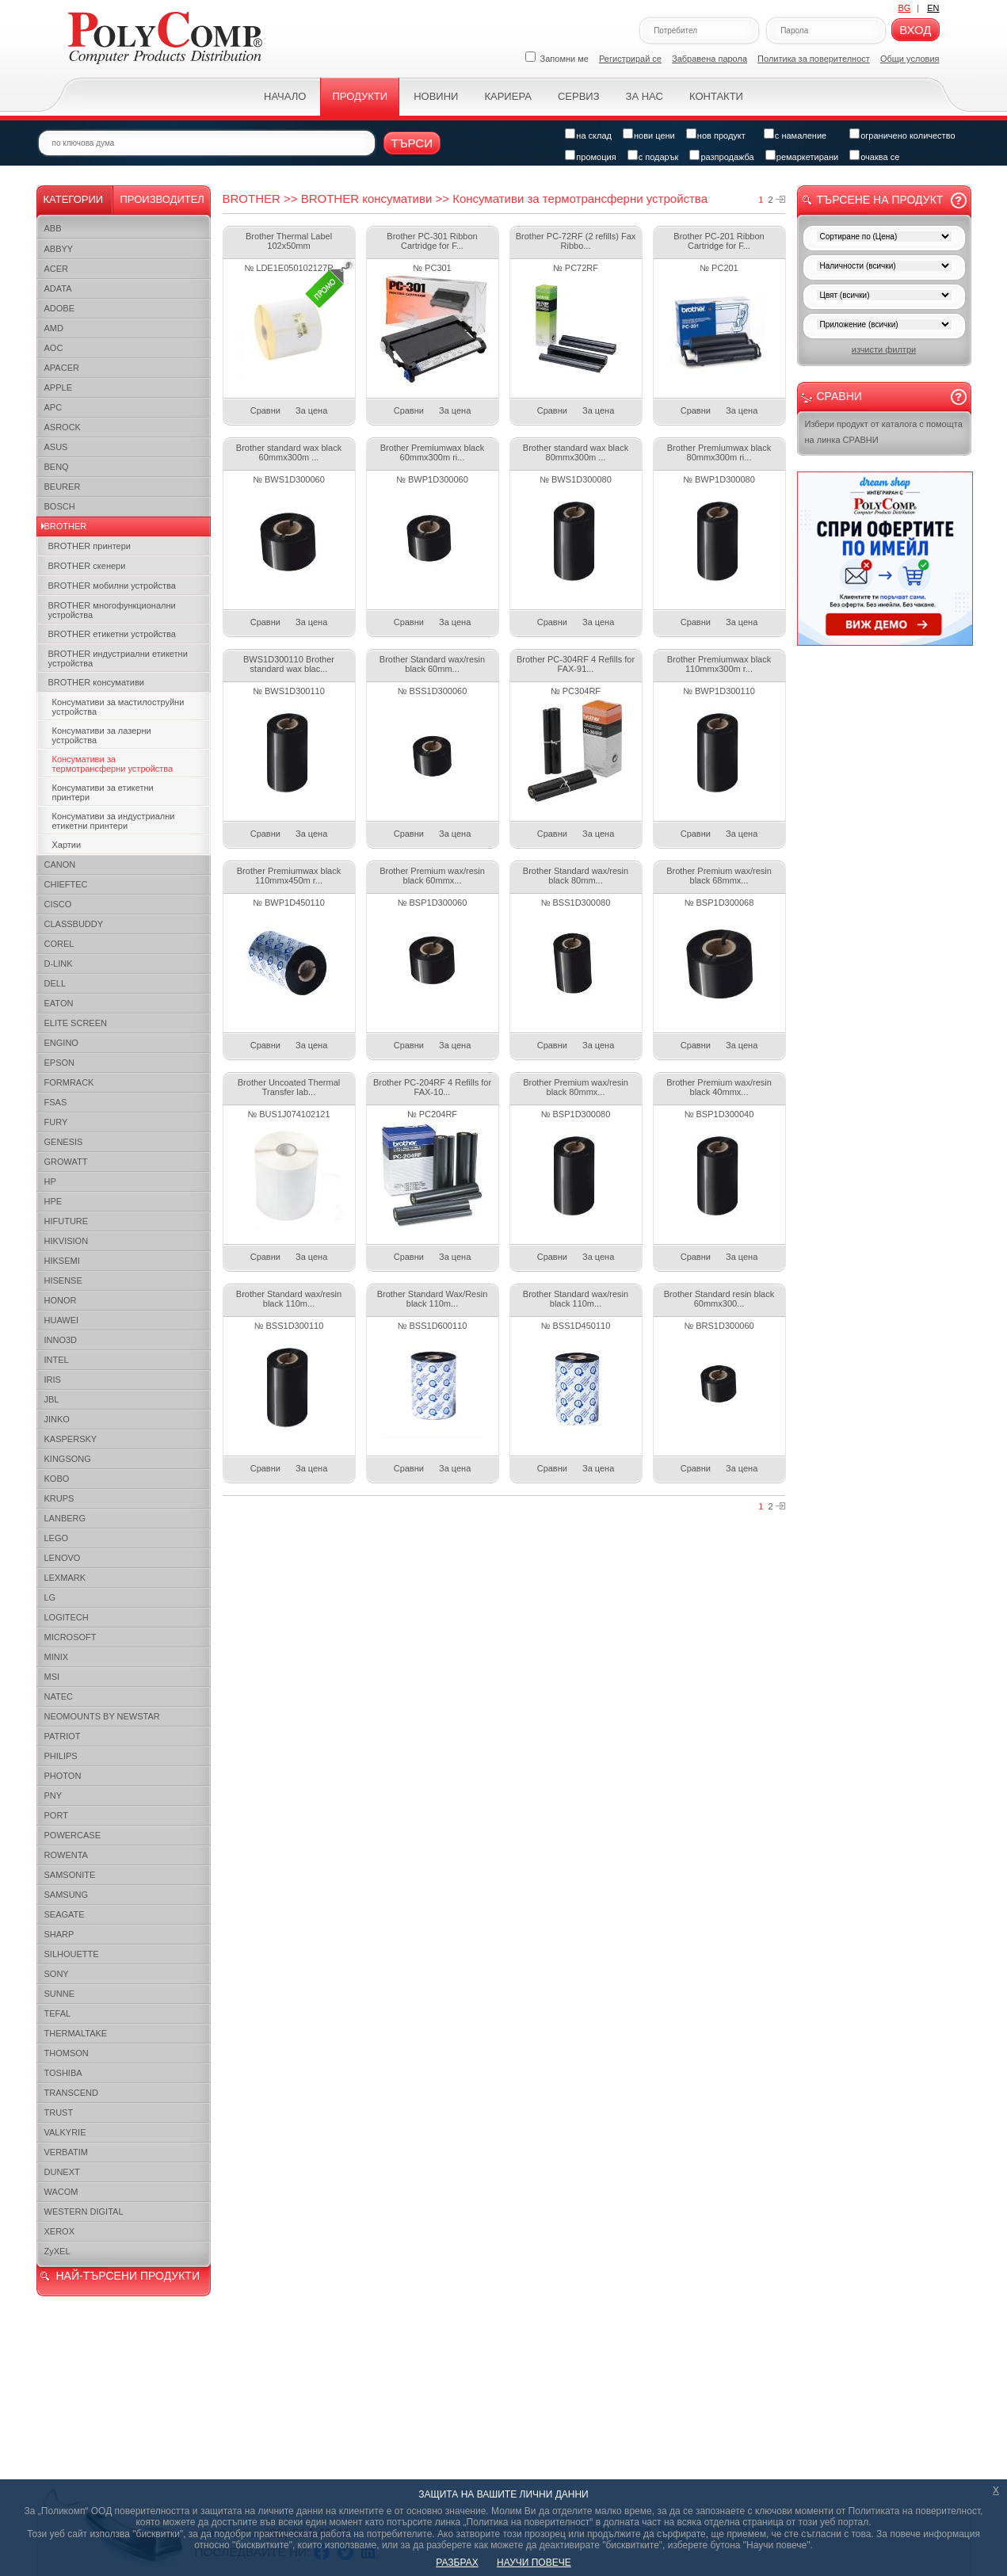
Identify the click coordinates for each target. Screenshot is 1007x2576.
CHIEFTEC (66, 884)
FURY (56, 1122)
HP (50, 1181)
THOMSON (66, 2053)
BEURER (62, 486)
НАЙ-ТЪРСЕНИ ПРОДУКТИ (128, 2275)
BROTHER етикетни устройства (112, 634)
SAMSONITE (70, 1875)
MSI (52, 1676)
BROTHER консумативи (96, 682)
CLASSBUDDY (74, 924)
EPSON (59, 1062)
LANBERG (65, 1518)
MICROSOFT (70, 1637)
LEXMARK (65, 1577)
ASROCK (62, 427)
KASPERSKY (70, 1439)
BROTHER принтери (89, 546)
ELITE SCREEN (75, 1023)
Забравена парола (709, 58)
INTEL (56, 1359)
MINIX (56, 1657)
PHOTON (63, 1775)
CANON (60, 864)
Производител (162, 199)
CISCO (58, 904)
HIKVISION (66, 1241)
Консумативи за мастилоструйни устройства (118, 706)
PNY (53, 1795)
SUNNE (59, 1993)
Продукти (359, 96)
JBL (51, 1399)
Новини (436, 96)
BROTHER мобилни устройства (112, 585)
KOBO (57, 1478)
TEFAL (57, 2013)
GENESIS (63, 1142)
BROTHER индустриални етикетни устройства (118, 658)
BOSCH (59, 506)
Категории (74, 199)
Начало (285, 96)
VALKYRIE (65, 2132)
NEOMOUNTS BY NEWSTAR (102, 1716)
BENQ (56, 466)
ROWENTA (66, 1855)
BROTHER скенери (87, 566)
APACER (61, 367)
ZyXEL (57, 2251)
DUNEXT (62, 2172)
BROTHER (65, 526)
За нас (644, 96)
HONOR (60, 1300)
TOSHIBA (63, 2073)
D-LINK (58, 963)
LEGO (56, 1538)
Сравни (265, 410)
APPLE (58, 387)
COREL (59, 943)
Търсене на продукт (880, 199)
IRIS (52, 1379)
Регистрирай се (630, 58)
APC (53, 407)
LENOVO (62, 1558)
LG (50, 1597)
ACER (56, 268)
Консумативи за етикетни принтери (103, 792)
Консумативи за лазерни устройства (101, 735)
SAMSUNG (66, 1894)
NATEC (58, 1696)
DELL (55, 983)
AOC (53, 348)
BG (904, 8)
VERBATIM (66, 2152)
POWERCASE (72, 1835)
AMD (53, 328)
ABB (53, 228)
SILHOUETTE (71, 1954)
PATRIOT (62, 1736)
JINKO (57, 1419)
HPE (53, 1201)
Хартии (67, 844)
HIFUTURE (66, 1221)
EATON (59, 1003)
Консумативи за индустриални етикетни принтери (113, 820)
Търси (412, 143)
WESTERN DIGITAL (84, 2211)
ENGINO (61, 1043)
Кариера (507, 96)
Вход (915, 29)
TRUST (59, 2112)
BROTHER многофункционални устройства (112, 610)
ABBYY (59, 249)
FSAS (55, 1102)
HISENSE (63, 1280)
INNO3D (61, 1340)
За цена (311, 410)
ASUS (56, 447)
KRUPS (59, 1498)
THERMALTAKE (76, 2033)
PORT (56, 1815)
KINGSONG (67, 1459)
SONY (56, 1974)
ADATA (58, 288)
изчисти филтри (884, 349)
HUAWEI (61, 1320)
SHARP (59, 1934)
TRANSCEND (71, 2092)
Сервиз (579, 96)
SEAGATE (64, 1914)
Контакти (716, 96)
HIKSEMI (62, 1260)
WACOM (61, 2191)
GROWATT (66, 1161)
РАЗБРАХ (457, 2562)
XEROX (59, 2231)
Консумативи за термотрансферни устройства (113, 763)
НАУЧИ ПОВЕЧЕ (534, 2562)
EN (933, 8)
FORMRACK (69, 1082)
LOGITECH (66, 1617)
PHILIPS (61, 1756)
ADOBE (59, 308)
